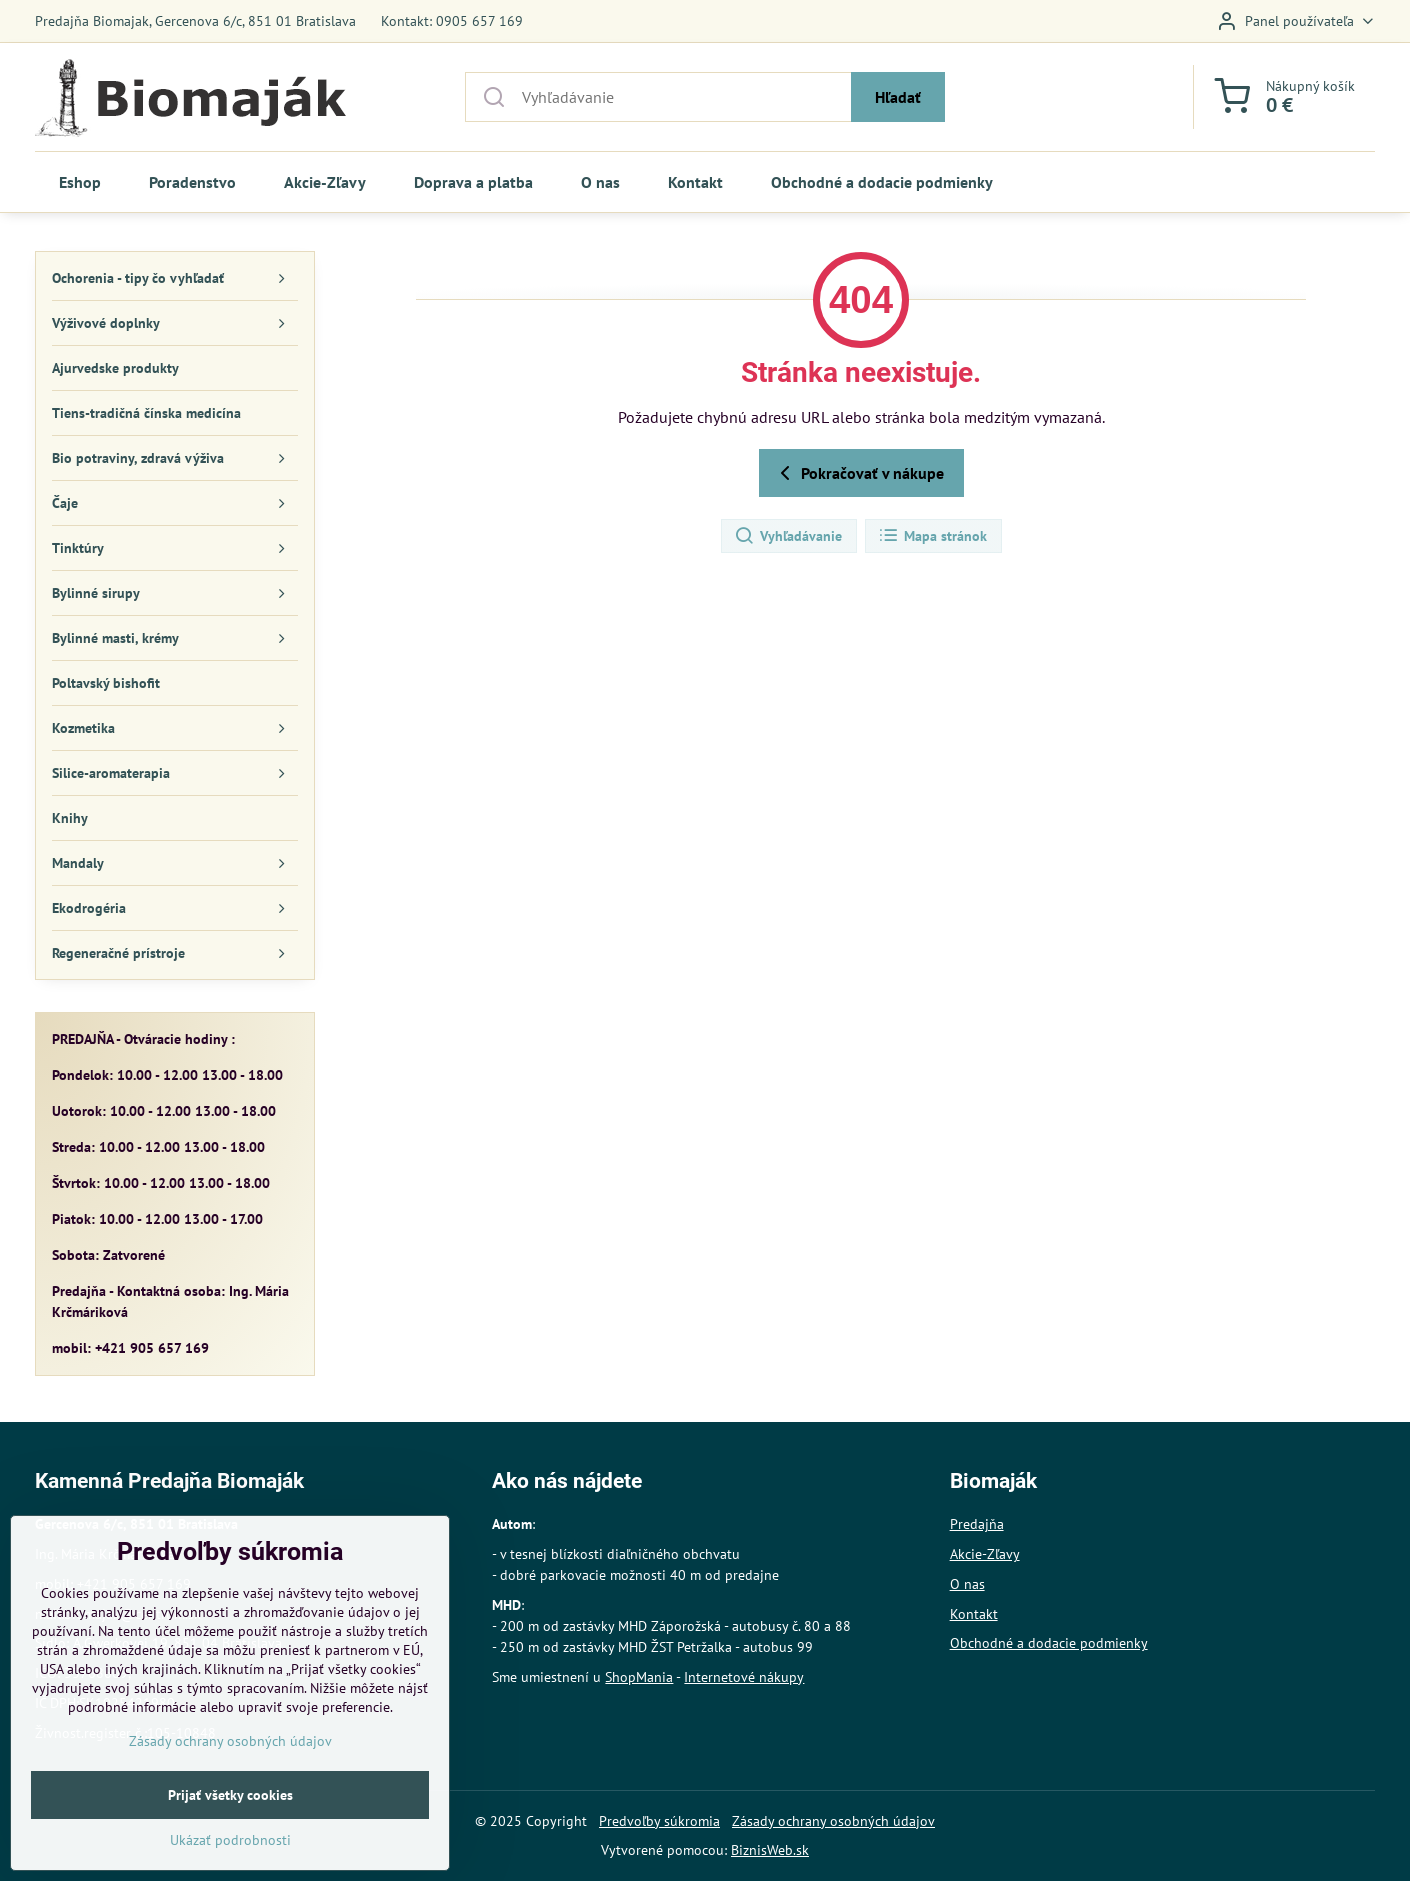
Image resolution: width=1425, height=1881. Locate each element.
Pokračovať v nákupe (858, 473)
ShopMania (639, 1677)
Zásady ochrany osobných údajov (833, 1821)
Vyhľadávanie (788, 536)
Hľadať (898, 97)
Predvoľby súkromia (659, 1821)
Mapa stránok (932, 536)
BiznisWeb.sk (770, 1850)
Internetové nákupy (744, 1677)
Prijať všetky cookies (230, 1837)
